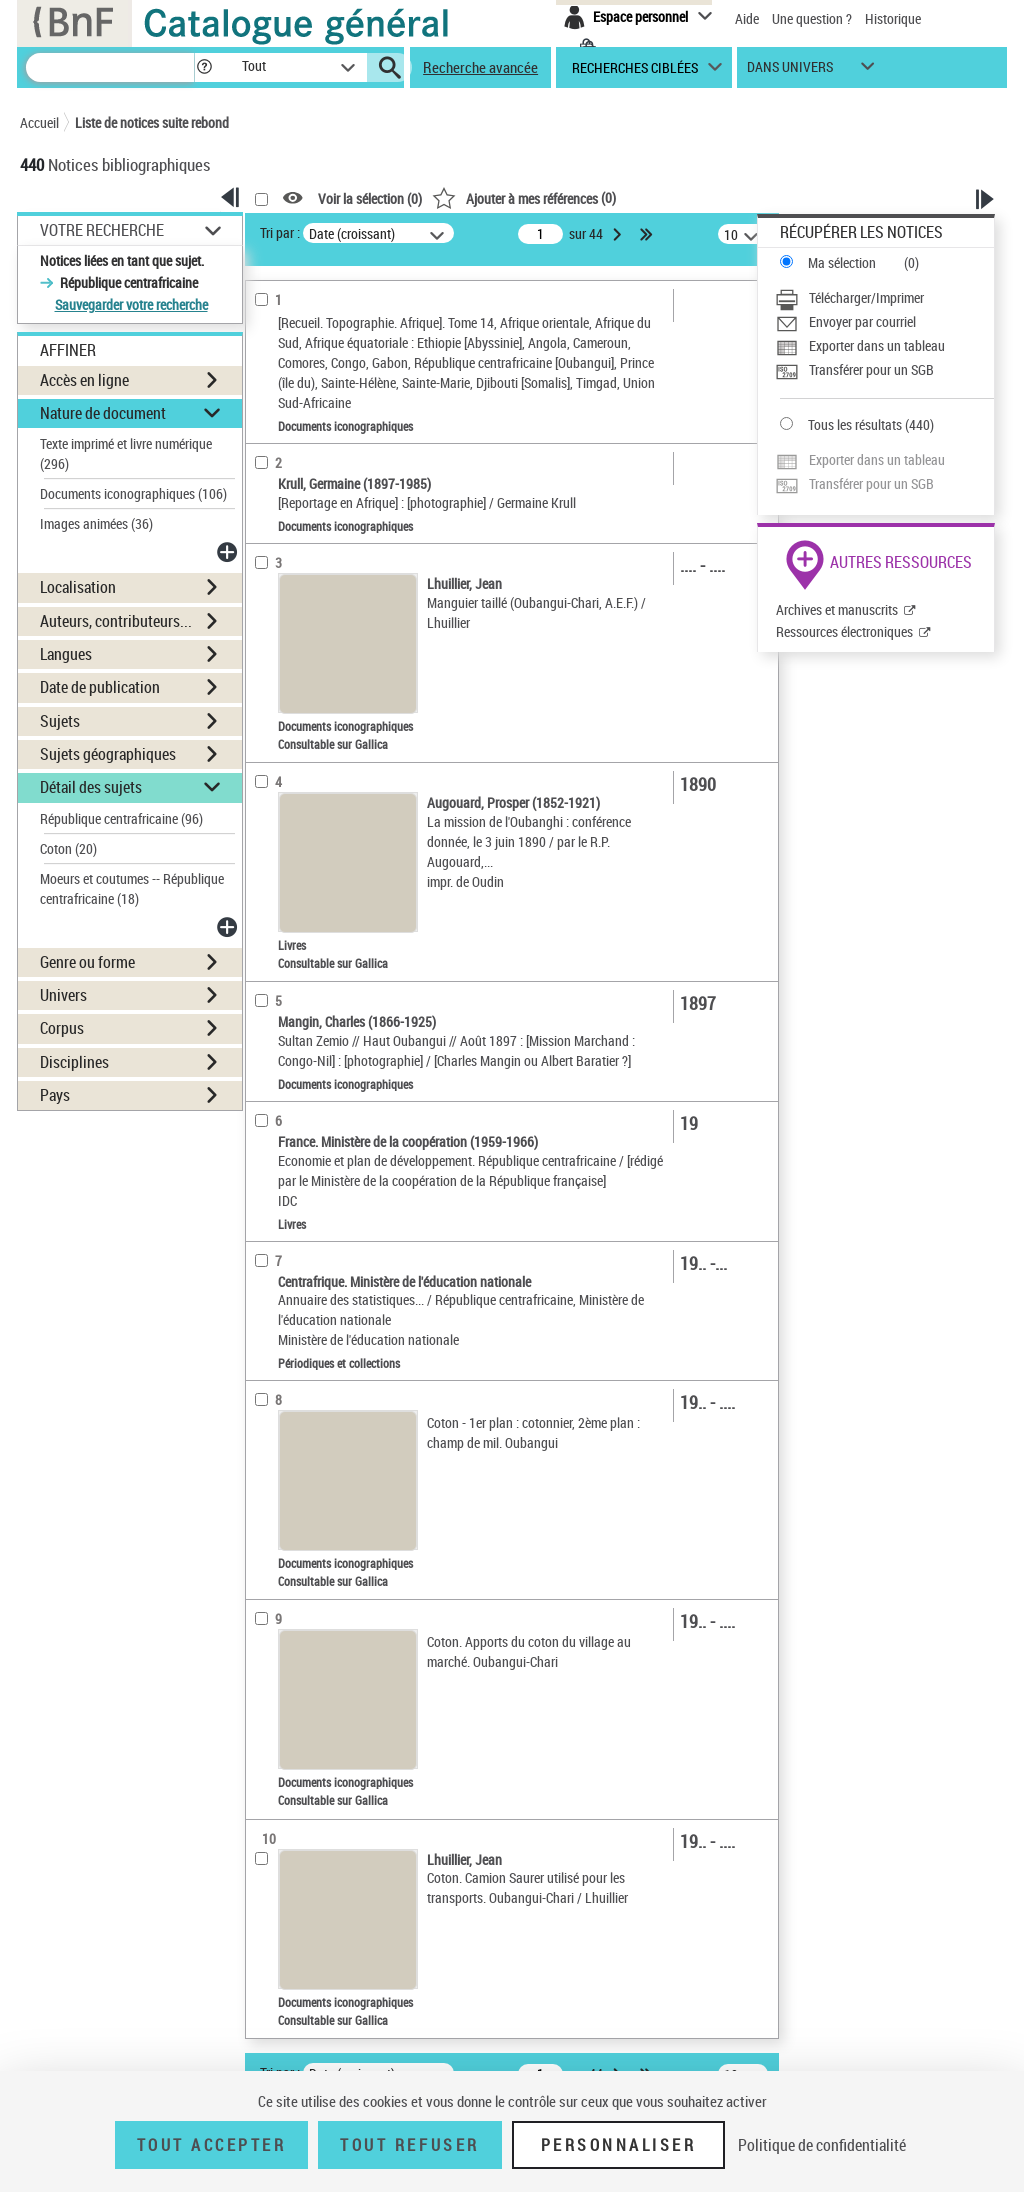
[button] (204, 67)
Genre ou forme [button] (87, 962)
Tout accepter (212, 2145)
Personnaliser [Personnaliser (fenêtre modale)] (619, 2145)
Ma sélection (842, 262)
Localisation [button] (78, 587)
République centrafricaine (121, 818)
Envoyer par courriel (862, 321)
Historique (893, 18)
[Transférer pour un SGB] (884, 370)
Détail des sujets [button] (91, 787)
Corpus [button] (62, 1028)
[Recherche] (110, 67)
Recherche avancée (480, 67)
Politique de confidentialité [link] (822, 2145)
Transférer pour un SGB (871, 369)
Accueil (39, 122)
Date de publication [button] (100, 687)
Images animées (96, 523)
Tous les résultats (855, 424)
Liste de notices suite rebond (152, 122)
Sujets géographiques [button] (108, 754)
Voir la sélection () (370, 198)
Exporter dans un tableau (877, 345)
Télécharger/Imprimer (866, 297)
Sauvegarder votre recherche (131, 304)
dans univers (790, 71)
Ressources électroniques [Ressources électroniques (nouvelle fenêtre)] (844, 631)
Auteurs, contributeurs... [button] (116, 621)
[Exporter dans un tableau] (884, 346)
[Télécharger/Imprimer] (884, 298)
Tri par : (280, 232)
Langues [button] (66, 654)
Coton (68, 848)
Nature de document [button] (103, 413)
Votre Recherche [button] (102, 230)
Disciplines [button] (74, 1062)
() (524, 197)
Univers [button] (63, 995)
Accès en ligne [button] (84, 380)
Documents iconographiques (133, 493)
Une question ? (812, 18)
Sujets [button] (60, 721)
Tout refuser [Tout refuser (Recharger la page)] (409, 2145)
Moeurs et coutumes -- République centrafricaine (132, 888)
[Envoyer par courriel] (884, 322)
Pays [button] (55, 1095)
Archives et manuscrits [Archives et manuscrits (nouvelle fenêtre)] (837, 609)
